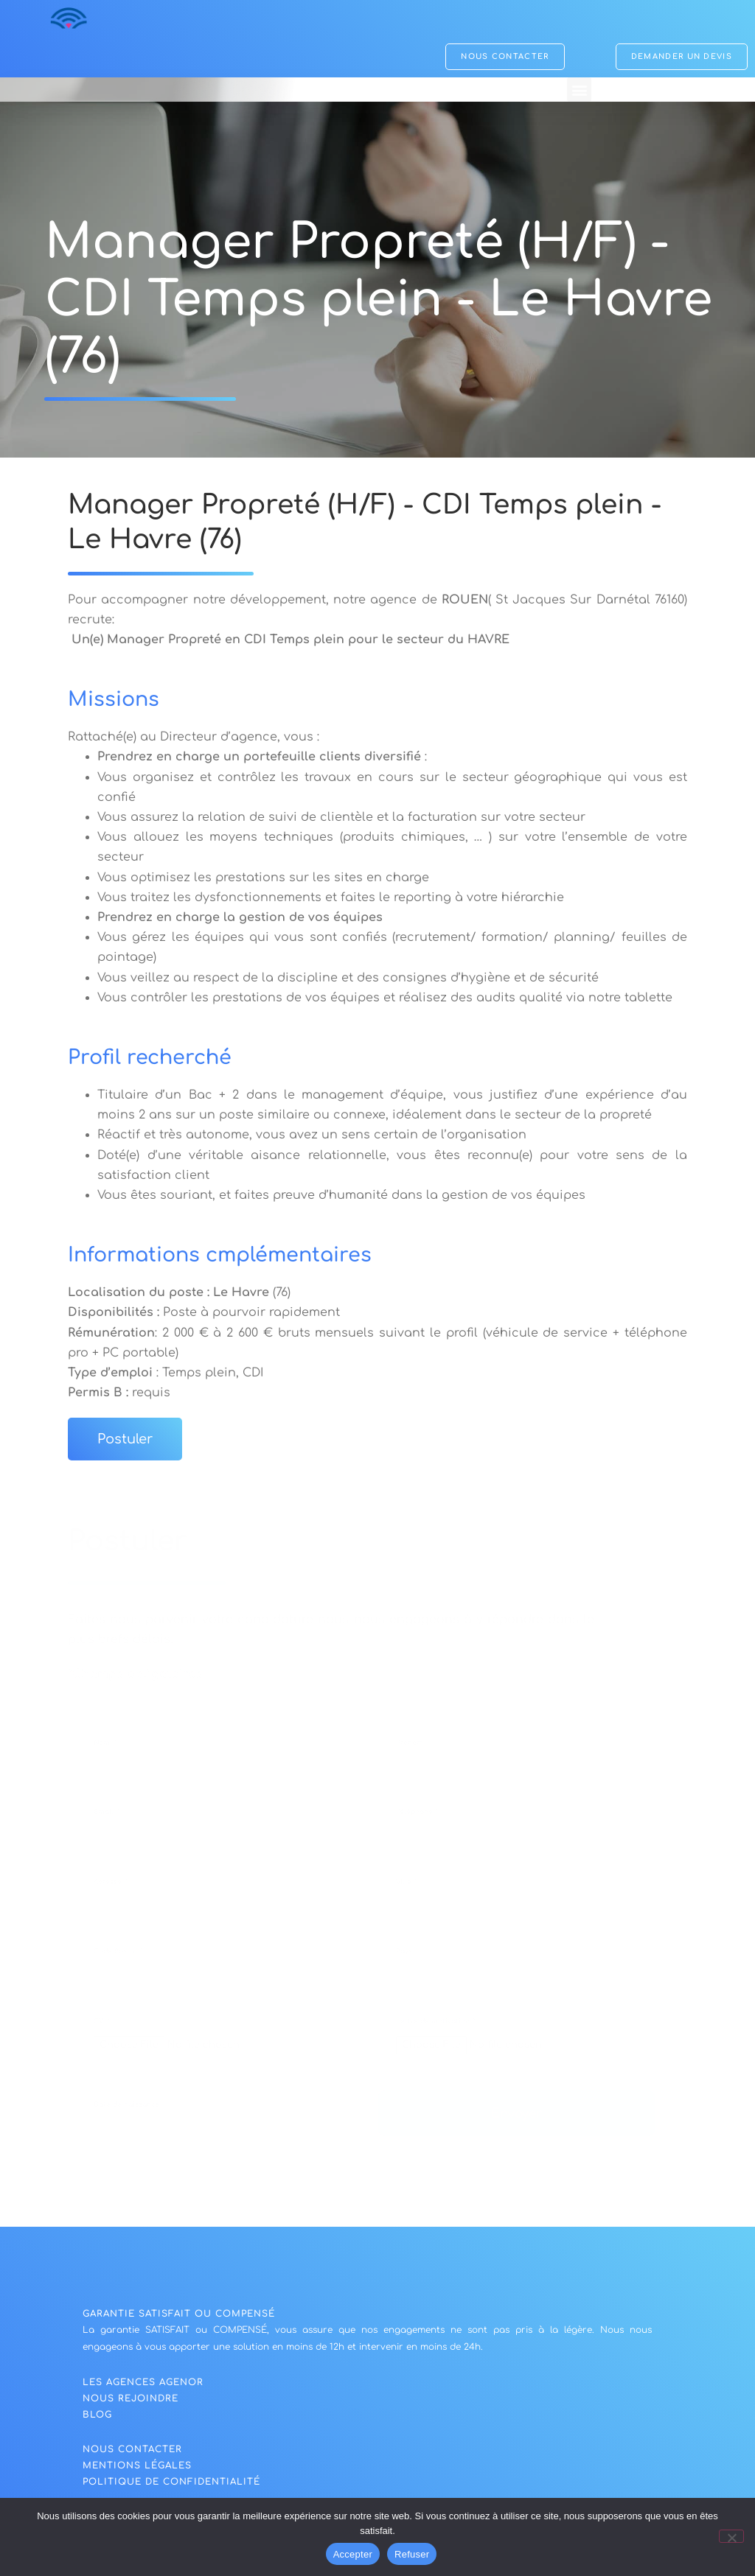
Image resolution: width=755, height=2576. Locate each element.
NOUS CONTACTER (132, 2453)
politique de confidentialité (171, 2485)
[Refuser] (731, 2536)
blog (97, 2418)
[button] (579, 89)
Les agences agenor (143, 2386)
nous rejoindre (130, 2402)
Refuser (411, 2554)
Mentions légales (137, 2469)
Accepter (352, 2554)
